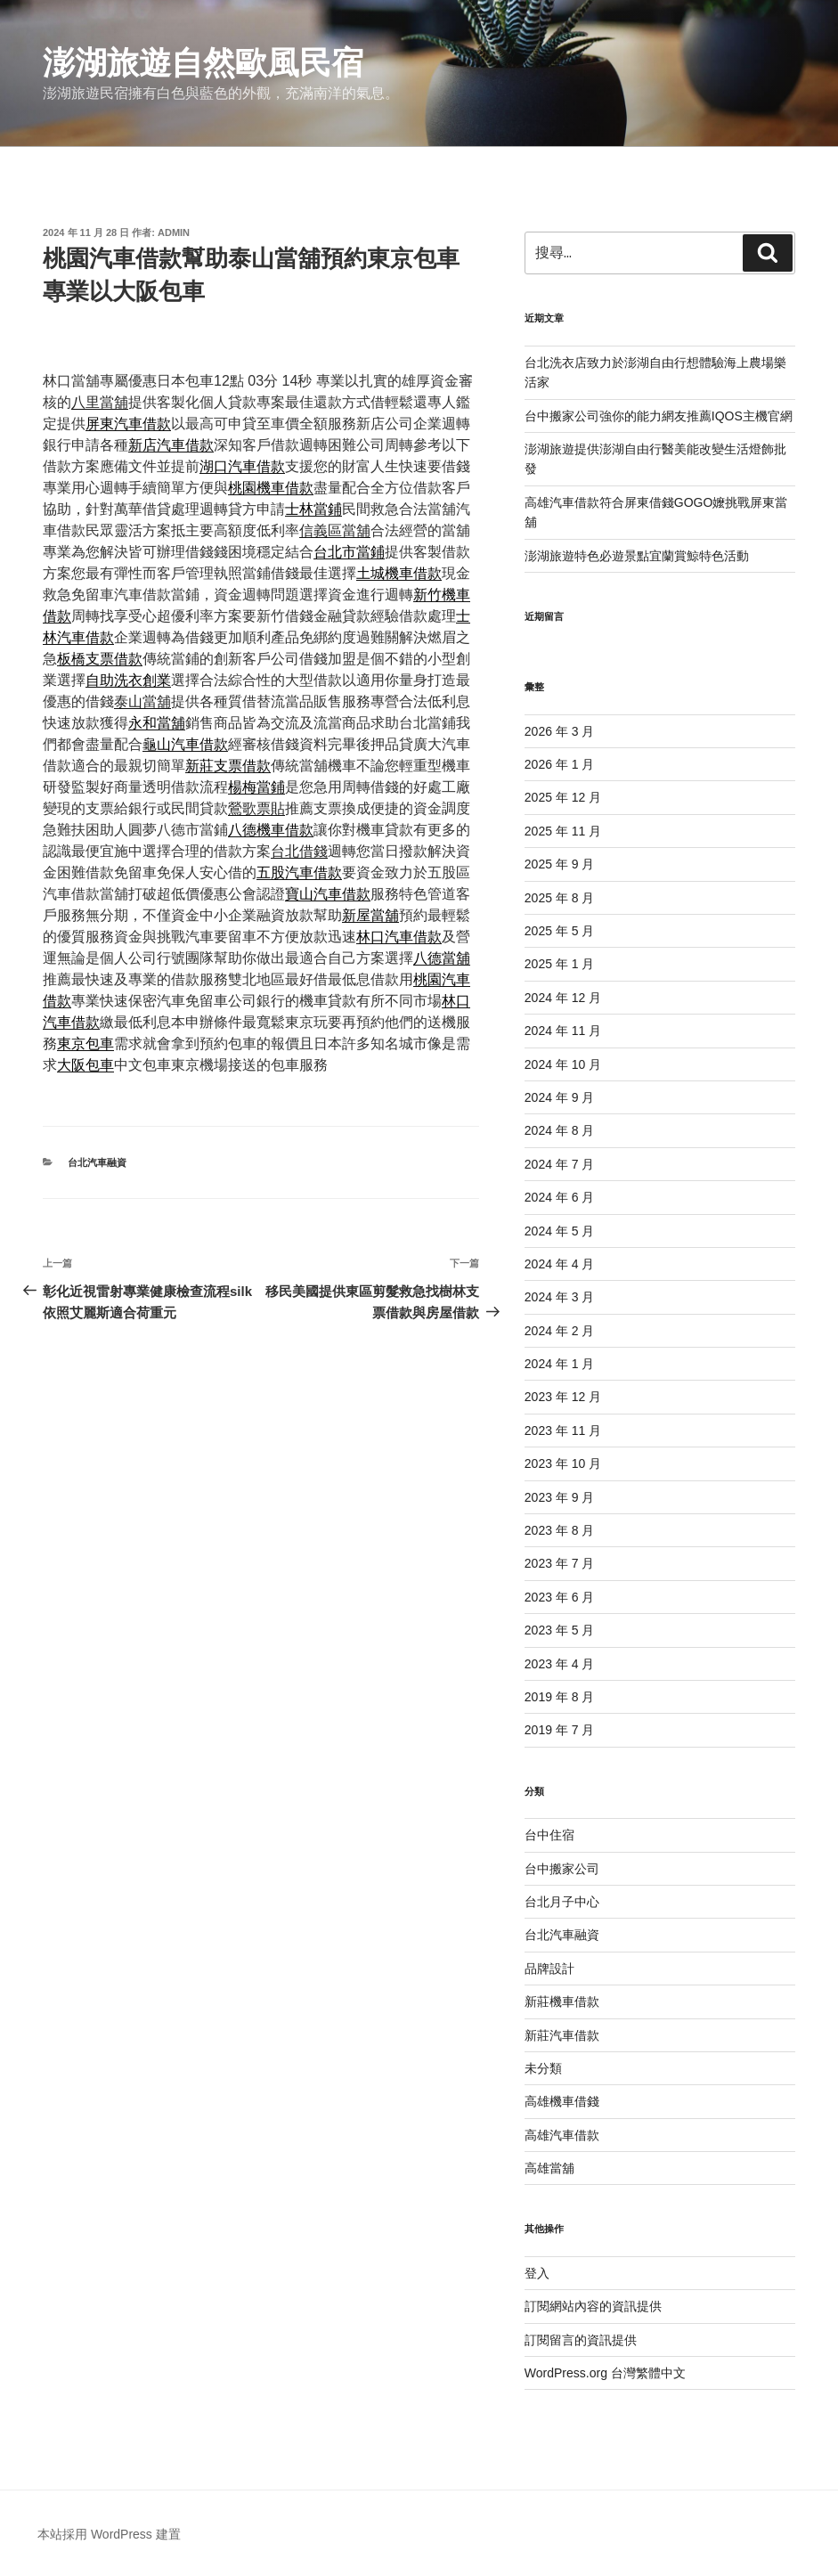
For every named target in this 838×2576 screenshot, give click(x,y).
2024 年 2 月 (560, 1331)
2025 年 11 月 (563, 831)
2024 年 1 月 (560, 1364)
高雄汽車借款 (562, 2135)
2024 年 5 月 (560, 1231)
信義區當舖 (334, 530)
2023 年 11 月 (563, 1430)
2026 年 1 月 (560, 764)
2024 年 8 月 (560, 1130)
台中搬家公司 (562, 1869)
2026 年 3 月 (560, 731)
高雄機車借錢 (562, 2101)
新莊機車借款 (562, 2001)
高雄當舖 (549, 2168)
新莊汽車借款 (562, 2035)
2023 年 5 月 (560, 1630)
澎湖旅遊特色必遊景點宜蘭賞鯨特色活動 (637, 556)
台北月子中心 (562, 1902)
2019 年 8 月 (560, 1697)
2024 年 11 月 (563, 1030)
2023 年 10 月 (563, 1463)
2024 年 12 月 (563, 997)
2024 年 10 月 (563, 1064)
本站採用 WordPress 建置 (109, 2534)
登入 (537, 2273)
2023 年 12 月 (563, 1397)
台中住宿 (549, 1835)
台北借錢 (299, 851)
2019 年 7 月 (560, 1730)
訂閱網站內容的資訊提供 (593, 2306)
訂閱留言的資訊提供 (581, 2340)
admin (174, 232)
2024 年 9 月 (560, 1097)
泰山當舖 (142, 701)
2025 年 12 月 (563, 797)
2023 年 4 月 (560, 1664)
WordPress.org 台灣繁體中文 (605, 2373)
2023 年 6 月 (560, 1597)
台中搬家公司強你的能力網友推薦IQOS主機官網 (659, 416)
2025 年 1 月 (560, 964)
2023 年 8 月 (560, 1530)
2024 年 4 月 (560, 1264)
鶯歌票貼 (256, 808)
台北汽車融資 (97, 1162)
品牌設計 (549, 1968)
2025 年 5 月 (560, 931)
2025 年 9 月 (560, 864)
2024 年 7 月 (560, 1164)
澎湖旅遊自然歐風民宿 (203, 63)
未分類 (543, 2068)
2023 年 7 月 (560, 1563)
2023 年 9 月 (560, 1497)
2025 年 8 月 (560, 898)
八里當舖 (99, 402)
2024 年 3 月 (560, 1297)
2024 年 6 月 (560, 1197)
